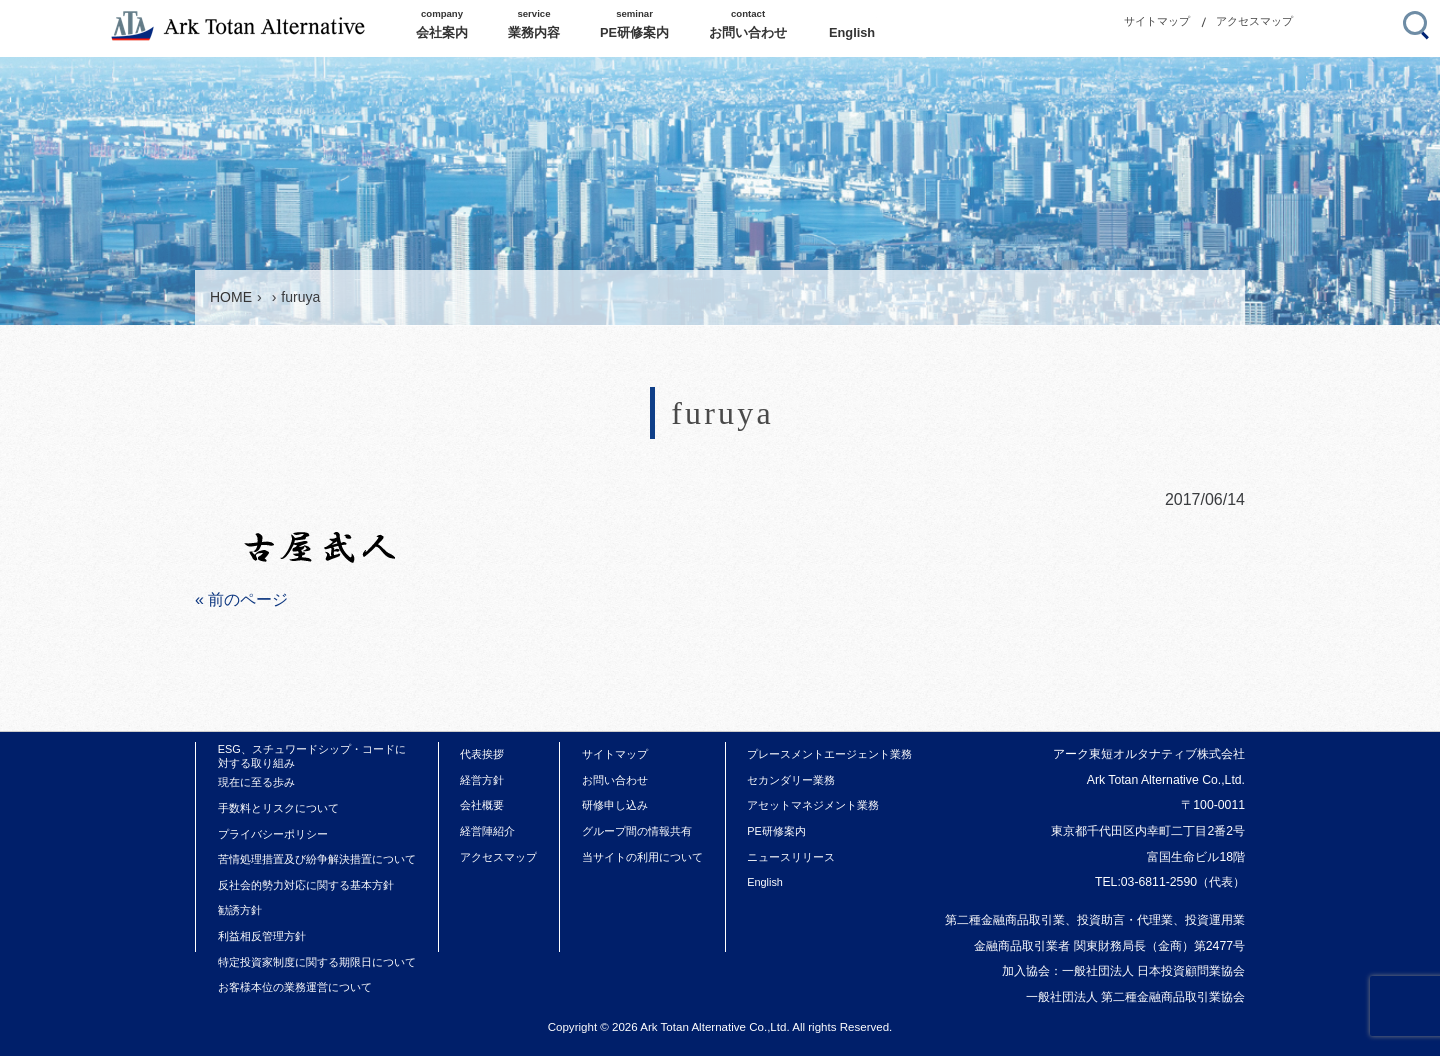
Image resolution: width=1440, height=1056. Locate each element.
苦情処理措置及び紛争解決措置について (317, 859)
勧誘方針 (240, 910)
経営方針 (482, 780)
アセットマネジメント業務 (813, 805)
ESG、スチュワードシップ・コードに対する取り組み (312, 756)
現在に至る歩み (256, 782)
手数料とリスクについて (278, 808)
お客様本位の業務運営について (295, 987)
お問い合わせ (615, 780)
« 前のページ (241, 599)
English (765, 882)
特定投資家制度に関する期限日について (317, 962)
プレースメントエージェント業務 (829, 754)
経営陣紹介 (487, 831)
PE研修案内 (776, 831)
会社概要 (482, 805)
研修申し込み (615, 805)
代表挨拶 (482, 754)
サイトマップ (1157, 21)
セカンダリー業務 (791, 780)
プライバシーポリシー (273, 834)
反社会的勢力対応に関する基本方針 (306, 885)
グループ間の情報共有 (637, 831)
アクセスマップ (1254, 21)
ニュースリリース (791, 857)
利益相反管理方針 (262, 936)
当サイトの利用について (642, 857)
